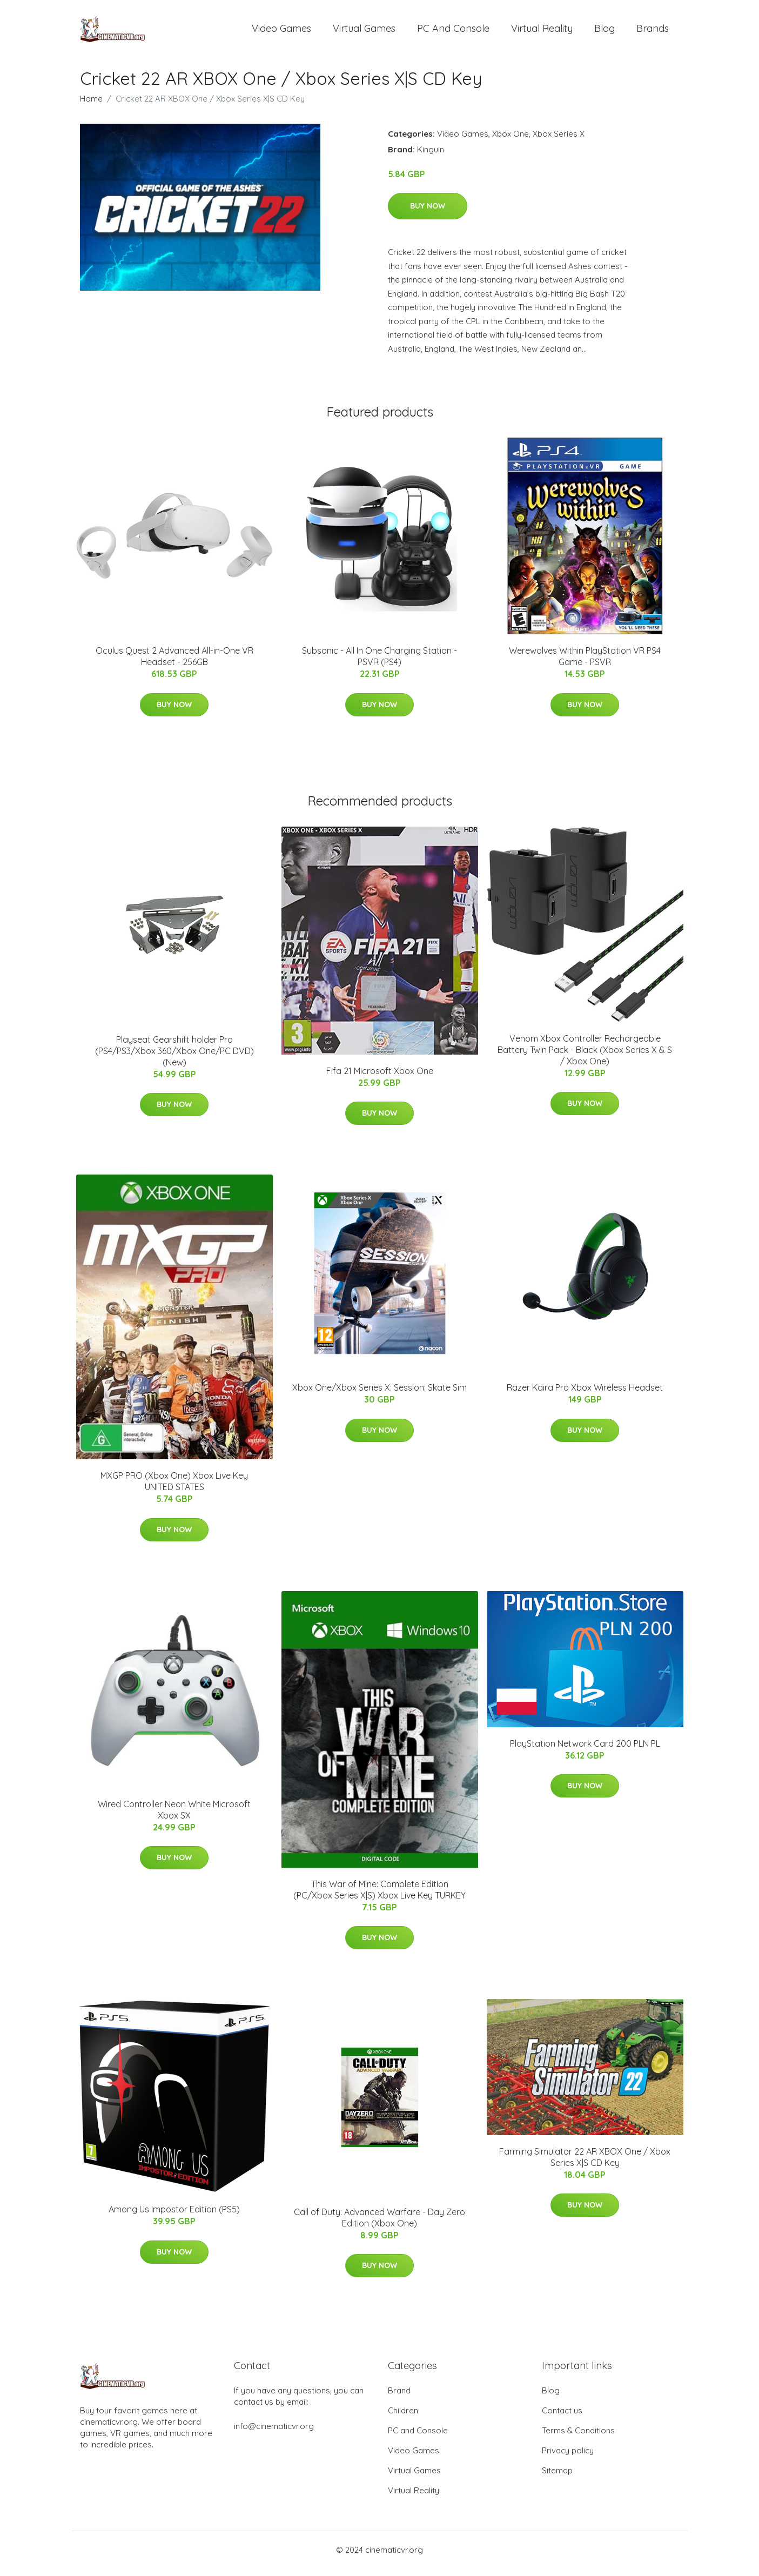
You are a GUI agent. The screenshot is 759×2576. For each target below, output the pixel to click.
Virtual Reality (542, 32)
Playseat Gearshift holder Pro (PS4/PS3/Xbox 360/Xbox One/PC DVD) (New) (174, 1058)
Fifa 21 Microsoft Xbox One (379, 1078)
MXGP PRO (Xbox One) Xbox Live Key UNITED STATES (174, 1489)
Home (91, 106)
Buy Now (427, 213)
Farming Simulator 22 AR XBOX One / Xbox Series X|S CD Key (584, 2165)
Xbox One (510, 141)
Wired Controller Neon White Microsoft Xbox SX (174, 1817)
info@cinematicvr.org (274, 2434)
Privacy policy (568, 2458)
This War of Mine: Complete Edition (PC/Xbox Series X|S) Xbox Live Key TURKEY (379, 1897)
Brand (399, 2398)
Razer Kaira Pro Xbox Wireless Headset (585, 1395)
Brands (652, 32)
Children (403, 2418)
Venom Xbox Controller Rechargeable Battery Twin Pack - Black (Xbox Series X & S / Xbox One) (585, 1057)
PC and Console (453, 32)
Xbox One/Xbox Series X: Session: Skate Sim (379, 1395)
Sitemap (557, 2478)
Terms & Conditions (578, 2438)
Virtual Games (364, 32)
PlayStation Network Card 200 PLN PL (585, 1751)
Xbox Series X (559, 141)
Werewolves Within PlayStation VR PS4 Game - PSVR (585, 664)
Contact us (562, 2418)
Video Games (281, 32)
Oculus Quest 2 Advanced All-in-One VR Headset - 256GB (174, 664)
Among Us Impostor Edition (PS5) (174, 2216)
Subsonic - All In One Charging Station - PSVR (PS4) (379, 664)
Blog (604, 32)
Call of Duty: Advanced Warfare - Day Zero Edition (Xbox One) (379, 2225)
